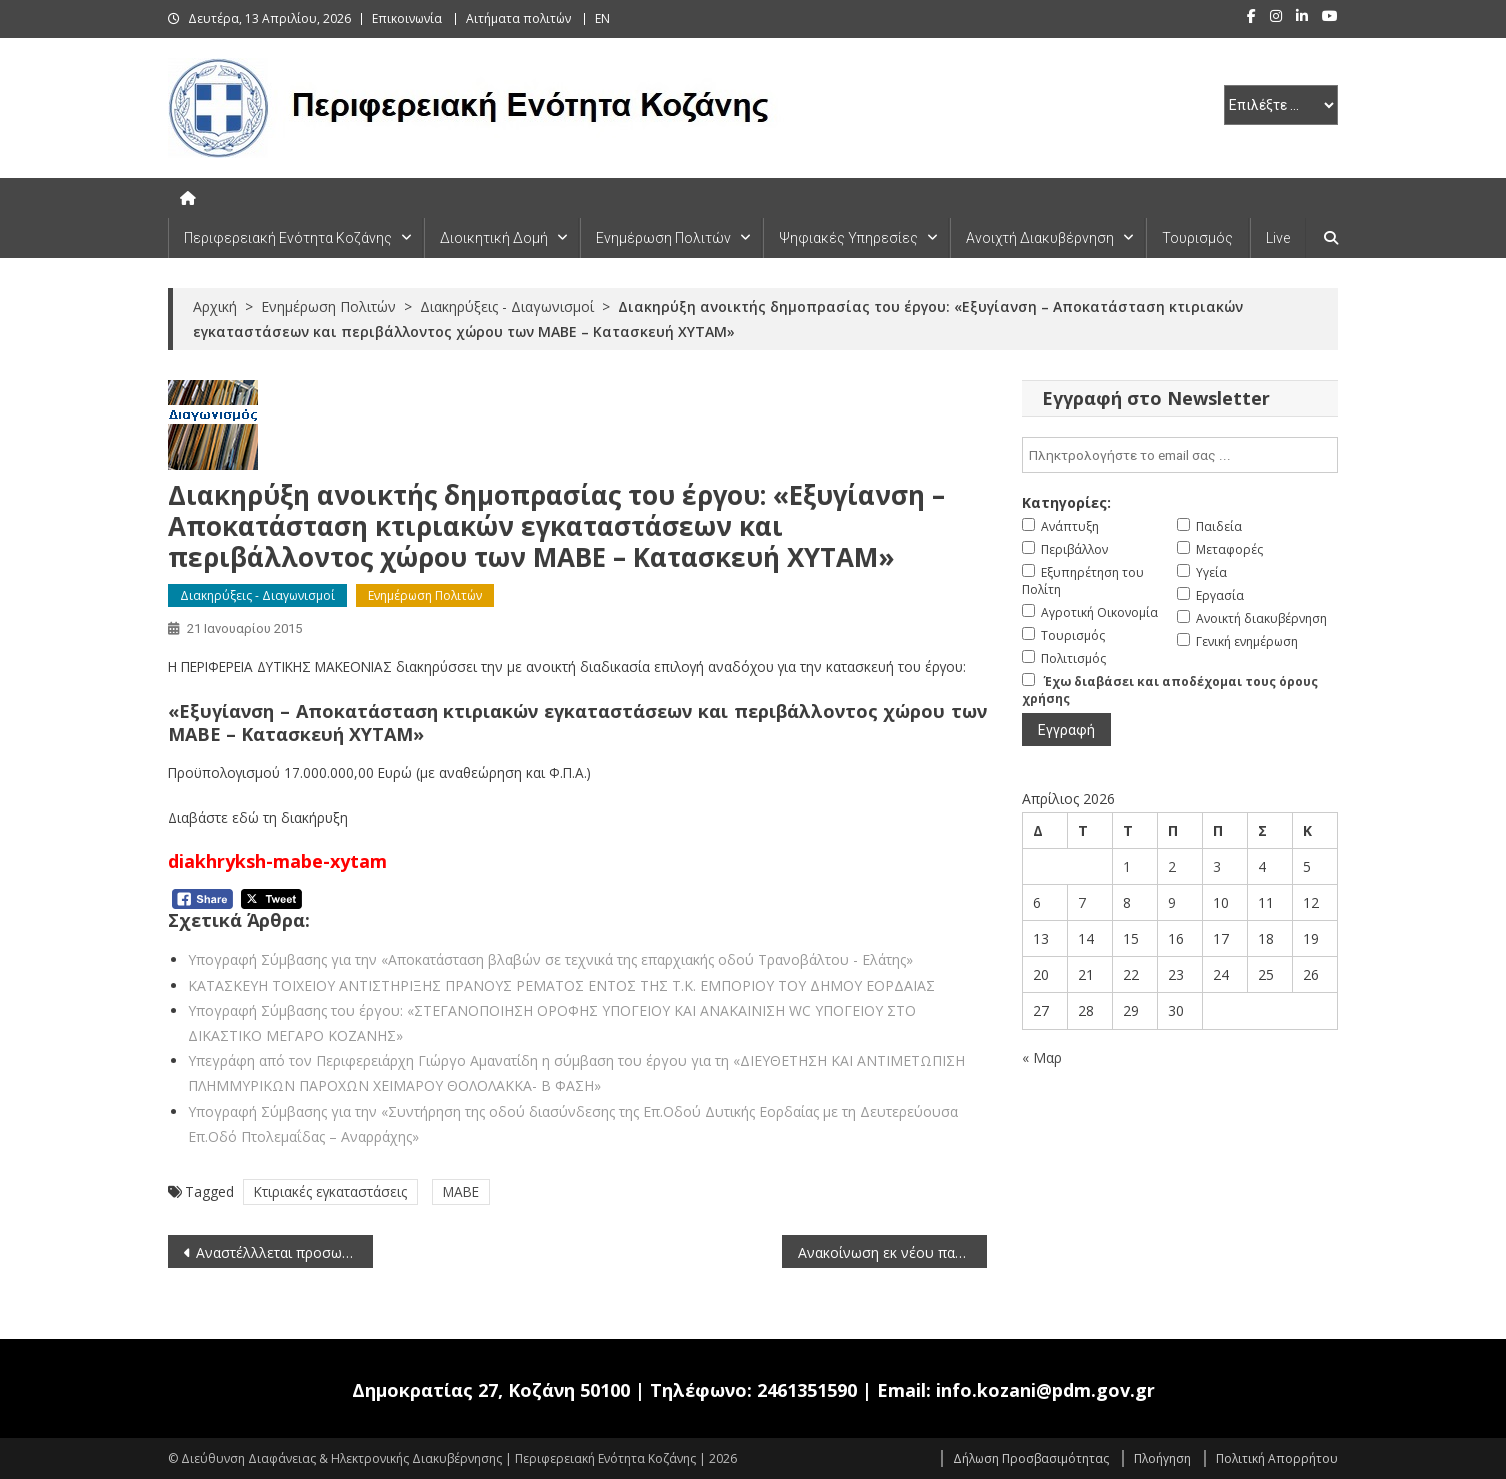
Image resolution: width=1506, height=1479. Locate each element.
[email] (1180, 455)
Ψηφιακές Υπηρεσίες (848, 238)
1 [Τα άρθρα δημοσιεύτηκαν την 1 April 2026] (1127, 866)
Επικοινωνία (407, 18)
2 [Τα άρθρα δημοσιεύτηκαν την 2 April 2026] (1172, 866)
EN (602, 18)
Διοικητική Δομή (494, 238)
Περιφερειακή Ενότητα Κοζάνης (288, 238)
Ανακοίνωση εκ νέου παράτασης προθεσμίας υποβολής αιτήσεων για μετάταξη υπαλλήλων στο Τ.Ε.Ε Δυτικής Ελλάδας (892, 1252)
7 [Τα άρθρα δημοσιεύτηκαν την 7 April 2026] (1082, 902)
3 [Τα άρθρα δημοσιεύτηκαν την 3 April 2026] (1217, 866)
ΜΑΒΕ (461, 1191)
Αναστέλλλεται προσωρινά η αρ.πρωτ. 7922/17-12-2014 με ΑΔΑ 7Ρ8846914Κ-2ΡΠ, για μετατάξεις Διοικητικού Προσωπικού (284, 1252)
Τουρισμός (1197, 238)
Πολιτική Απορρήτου (1277, 1458)
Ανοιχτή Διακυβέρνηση (1040, 238)
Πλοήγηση (1162, 1458)
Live (1278, 238)
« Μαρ (1042, 1057)
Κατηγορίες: (1066, 502)
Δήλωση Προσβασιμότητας (1031, 1458)
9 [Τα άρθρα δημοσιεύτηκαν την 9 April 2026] (1172, 902)
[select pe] (1281, 105)
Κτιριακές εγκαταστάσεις (330, 1191)
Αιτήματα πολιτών (518, 18)
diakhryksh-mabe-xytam (277, 861)
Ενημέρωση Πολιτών (663, 238)
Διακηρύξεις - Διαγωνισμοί (257, 595)
